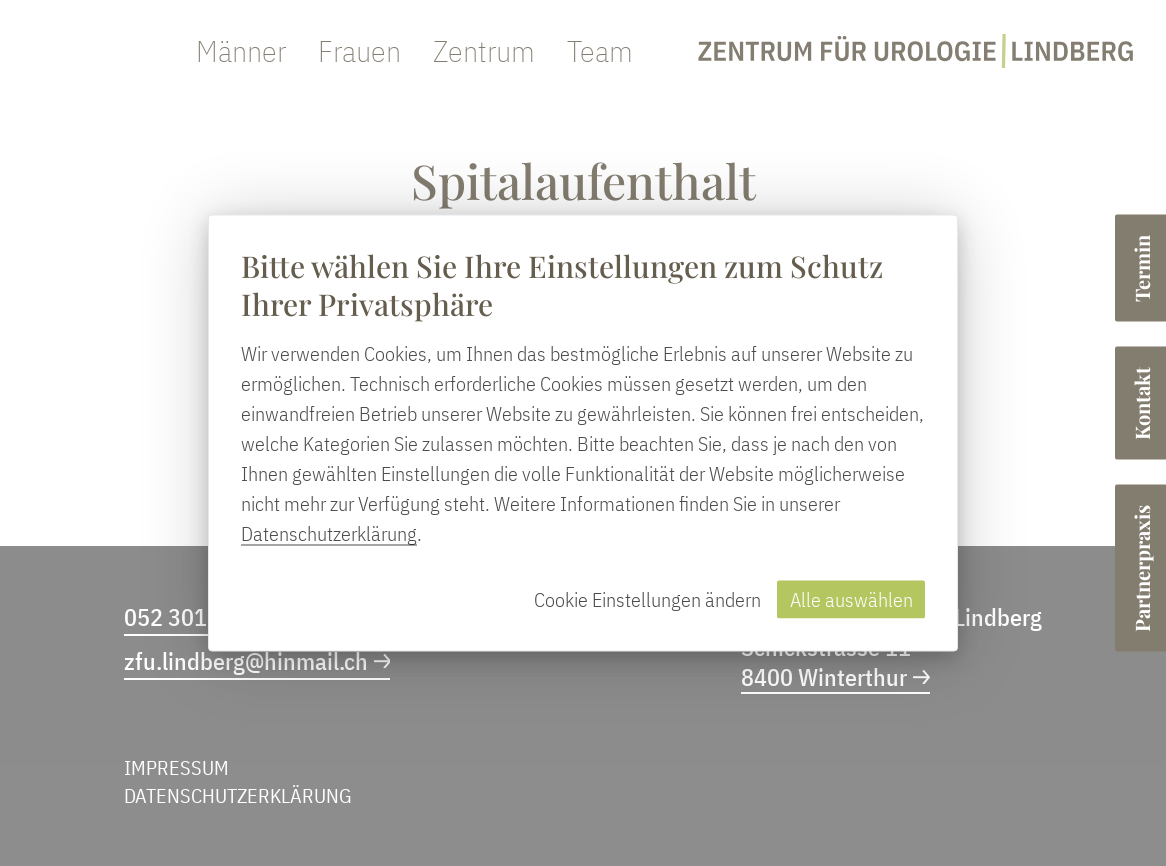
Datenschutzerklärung (329, 533)
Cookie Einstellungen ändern (647, 599)
